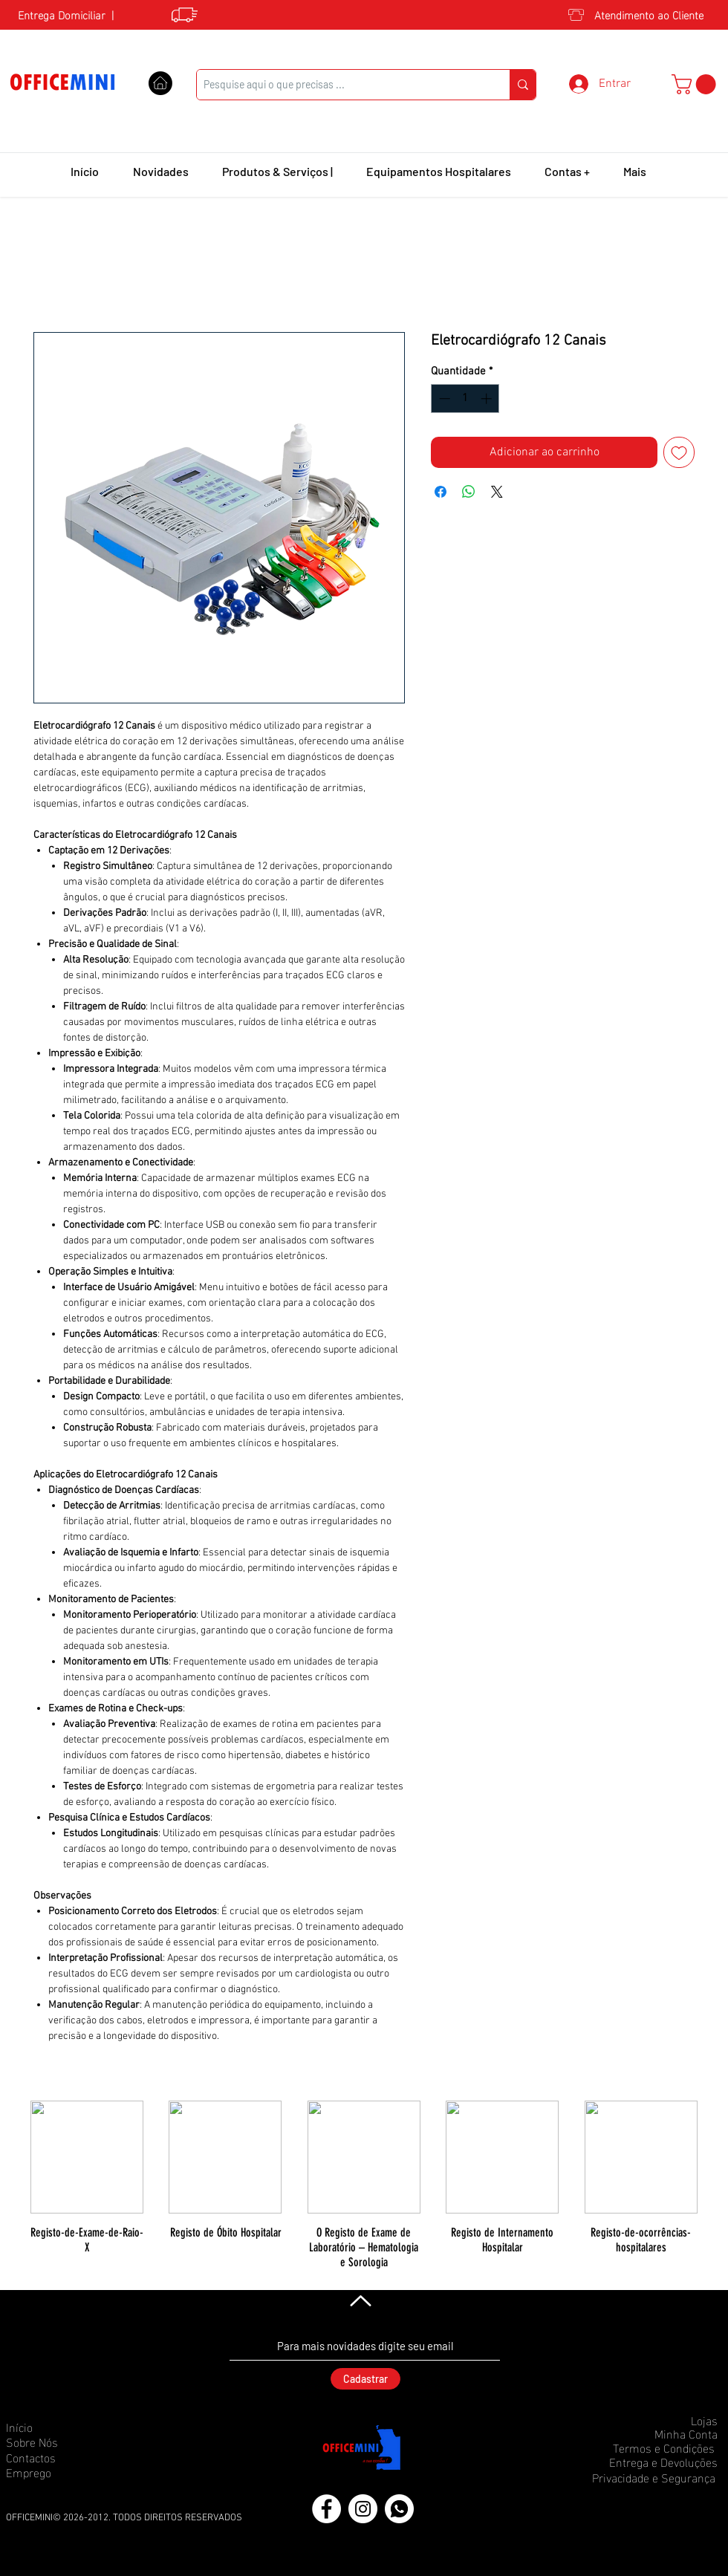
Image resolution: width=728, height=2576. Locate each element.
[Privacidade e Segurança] (648, 2477)
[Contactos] (58, 2457)
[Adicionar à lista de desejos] (679, 452)
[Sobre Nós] (58, 2441)
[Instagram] (362, 2508)
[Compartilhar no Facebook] (440, 492)
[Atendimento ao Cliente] (647, 14)
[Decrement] (443, 398)
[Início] (58, 2427)
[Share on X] (497, 492)
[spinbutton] (465, 398)
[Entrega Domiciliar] (56, 14)
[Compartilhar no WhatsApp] (469, 492)
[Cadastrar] (365, 2379)
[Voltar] (359, 2300)
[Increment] (488, 398)
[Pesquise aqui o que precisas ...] (341, 85)
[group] (364, 2185)
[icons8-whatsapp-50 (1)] (399, 2508)
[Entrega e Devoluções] (659, 2461)
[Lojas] (665, 2420)
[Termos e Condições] (660, 2447)
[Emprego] (58, 2472)
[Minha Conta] (665, 2433)
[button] (696, 84)
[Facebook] (326, 2508)
